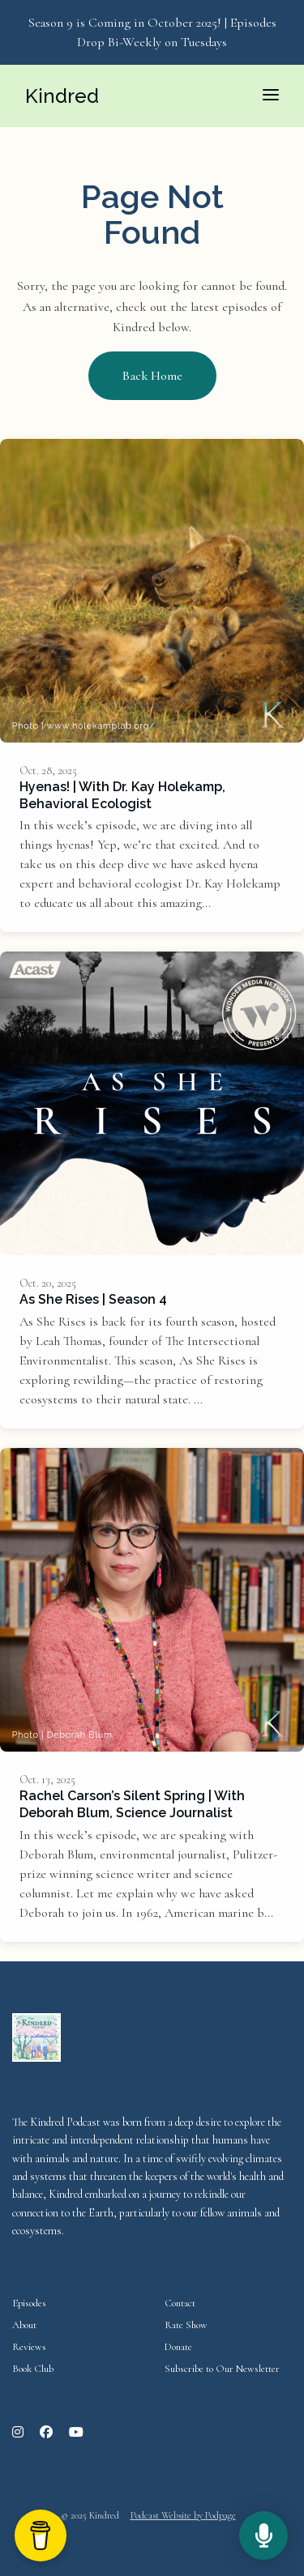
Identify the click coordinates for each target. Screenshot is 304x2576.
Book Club (33, 2368)
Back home (152, 376)
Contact (180, 2303)
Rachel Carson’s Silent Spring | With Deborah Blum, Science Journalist (132, 1804)
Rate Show (186, 2324)
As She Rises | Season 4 (93, 1299)
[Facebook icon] (46, 2432)
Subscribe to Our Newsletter (222, 2368)
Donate (178, 2346)
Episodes (29, 2303)
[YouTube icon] (76, 2432)
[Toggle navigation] (271, 96)
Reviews (29, 2346)
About (24, 2324)
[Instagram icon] (18, 2432)
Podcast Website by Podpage (183, 2515)
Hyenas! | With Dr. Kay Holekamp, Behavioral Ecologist (122, 795)
